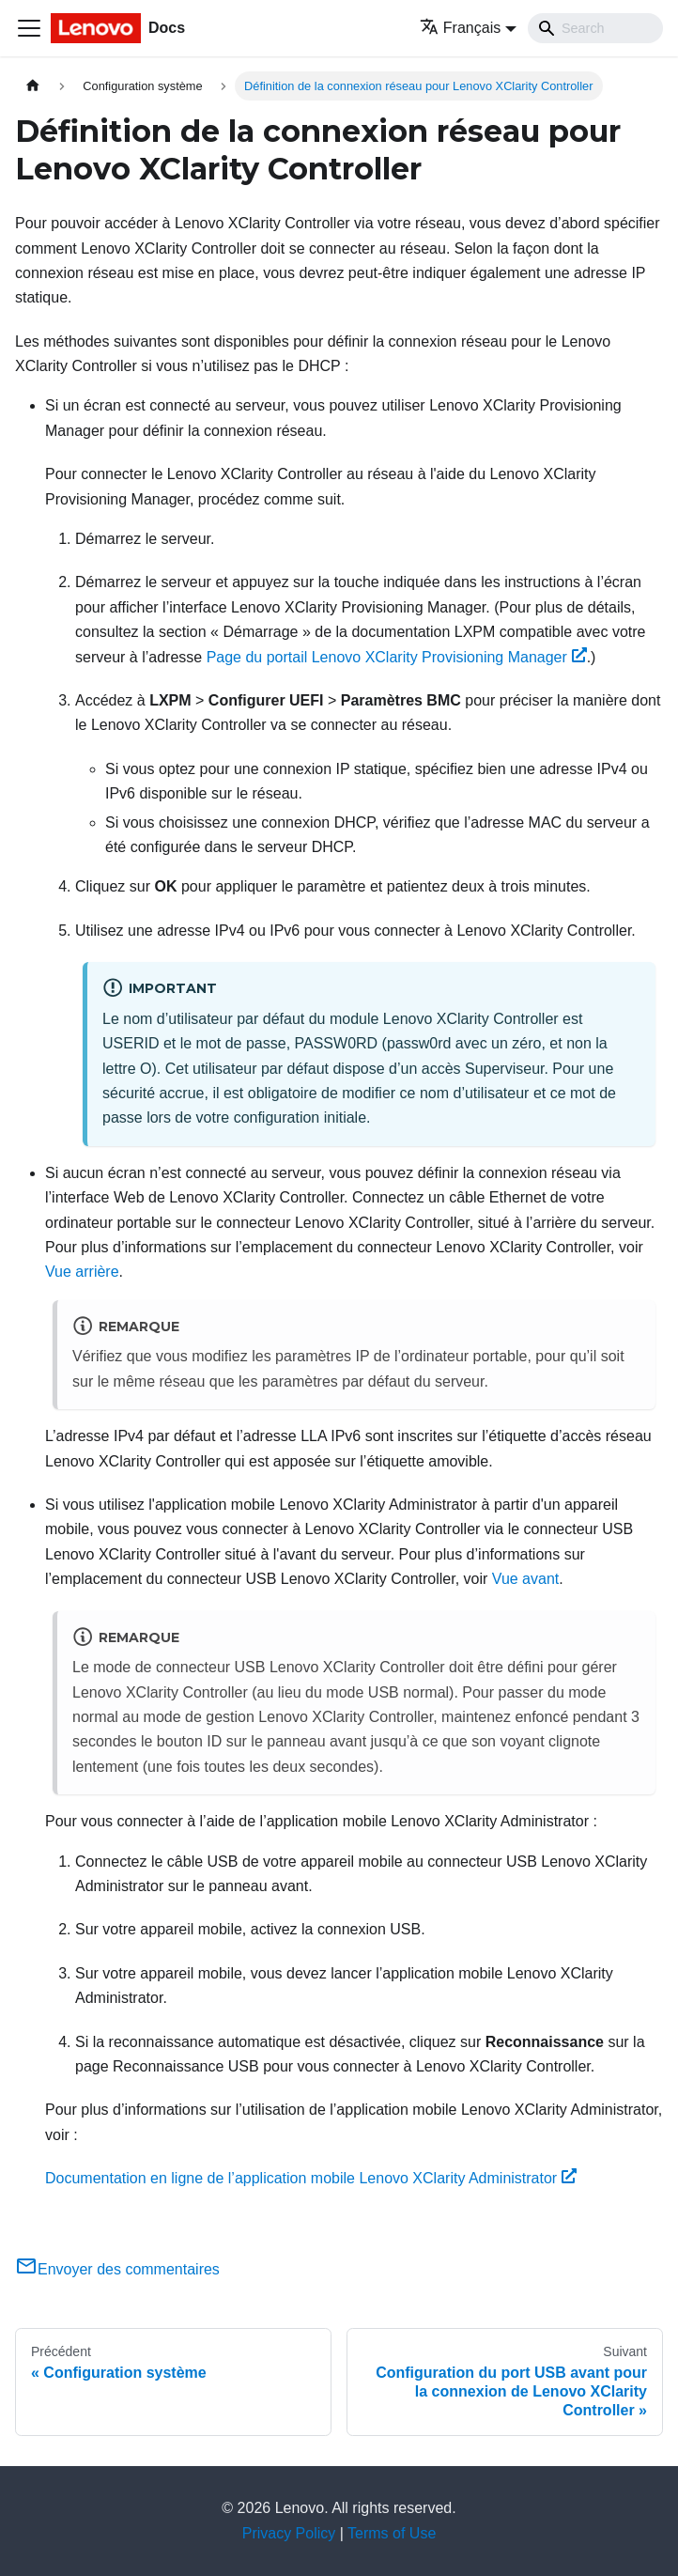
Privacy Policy (289, 2533)
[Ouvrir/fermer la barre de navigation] (29, 28)
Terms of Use (391, 2533)
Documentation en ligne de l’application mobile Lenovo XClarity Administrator (311, 2178)
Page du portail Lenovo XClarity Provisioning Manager (397, 657)
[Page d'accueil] (33, 86)
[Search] (595, 28)
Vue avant (525, 1579)
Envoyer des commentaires (117, 2269)
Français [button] (460, 28)
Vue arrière (82, 1272)
